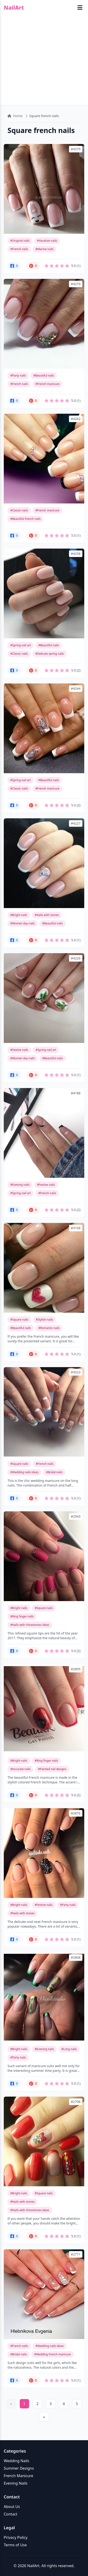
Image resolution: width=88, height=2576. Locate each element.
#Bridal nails (54, 1472)
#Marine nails (44, 249)
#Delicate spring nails (49, 654)
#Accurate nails (20, 1769)
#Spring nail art (20, 645)
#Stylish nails (44, 1320)
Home (15, 116)
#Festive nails (19, 1050)
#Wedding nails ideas (24, 1472)
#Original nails (20, 241)
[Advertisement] (44, 61)
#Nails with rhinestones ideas (29, 1625)
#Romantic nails (49, 1328)
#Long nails (69, 2049)
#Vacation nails (47, 241)
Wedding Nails (16, 2460)
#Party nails (18, 375)
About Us (12, 2506)
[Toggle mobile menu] (80, 7)
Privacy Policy (15, 2537)
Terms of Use (15, 2544)
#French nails (19, 249)
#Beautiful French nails (25, 519)
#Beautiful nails (43, 375)
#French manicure (47, 384)
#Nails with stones (47, 915)
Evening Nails (15, 2483)
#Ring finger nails (22, 1616)
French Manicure (18, 2475)
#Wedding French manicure (52, 2354)
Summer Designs (19, 2468)
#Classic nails (19, 510)
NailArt (14, 7)
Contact (10, 2514)
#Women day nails (22, 923)
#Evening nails (20, 1185)
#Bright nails (18, 915)
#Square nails (19, 1320)
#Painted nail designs (52, 1769)
